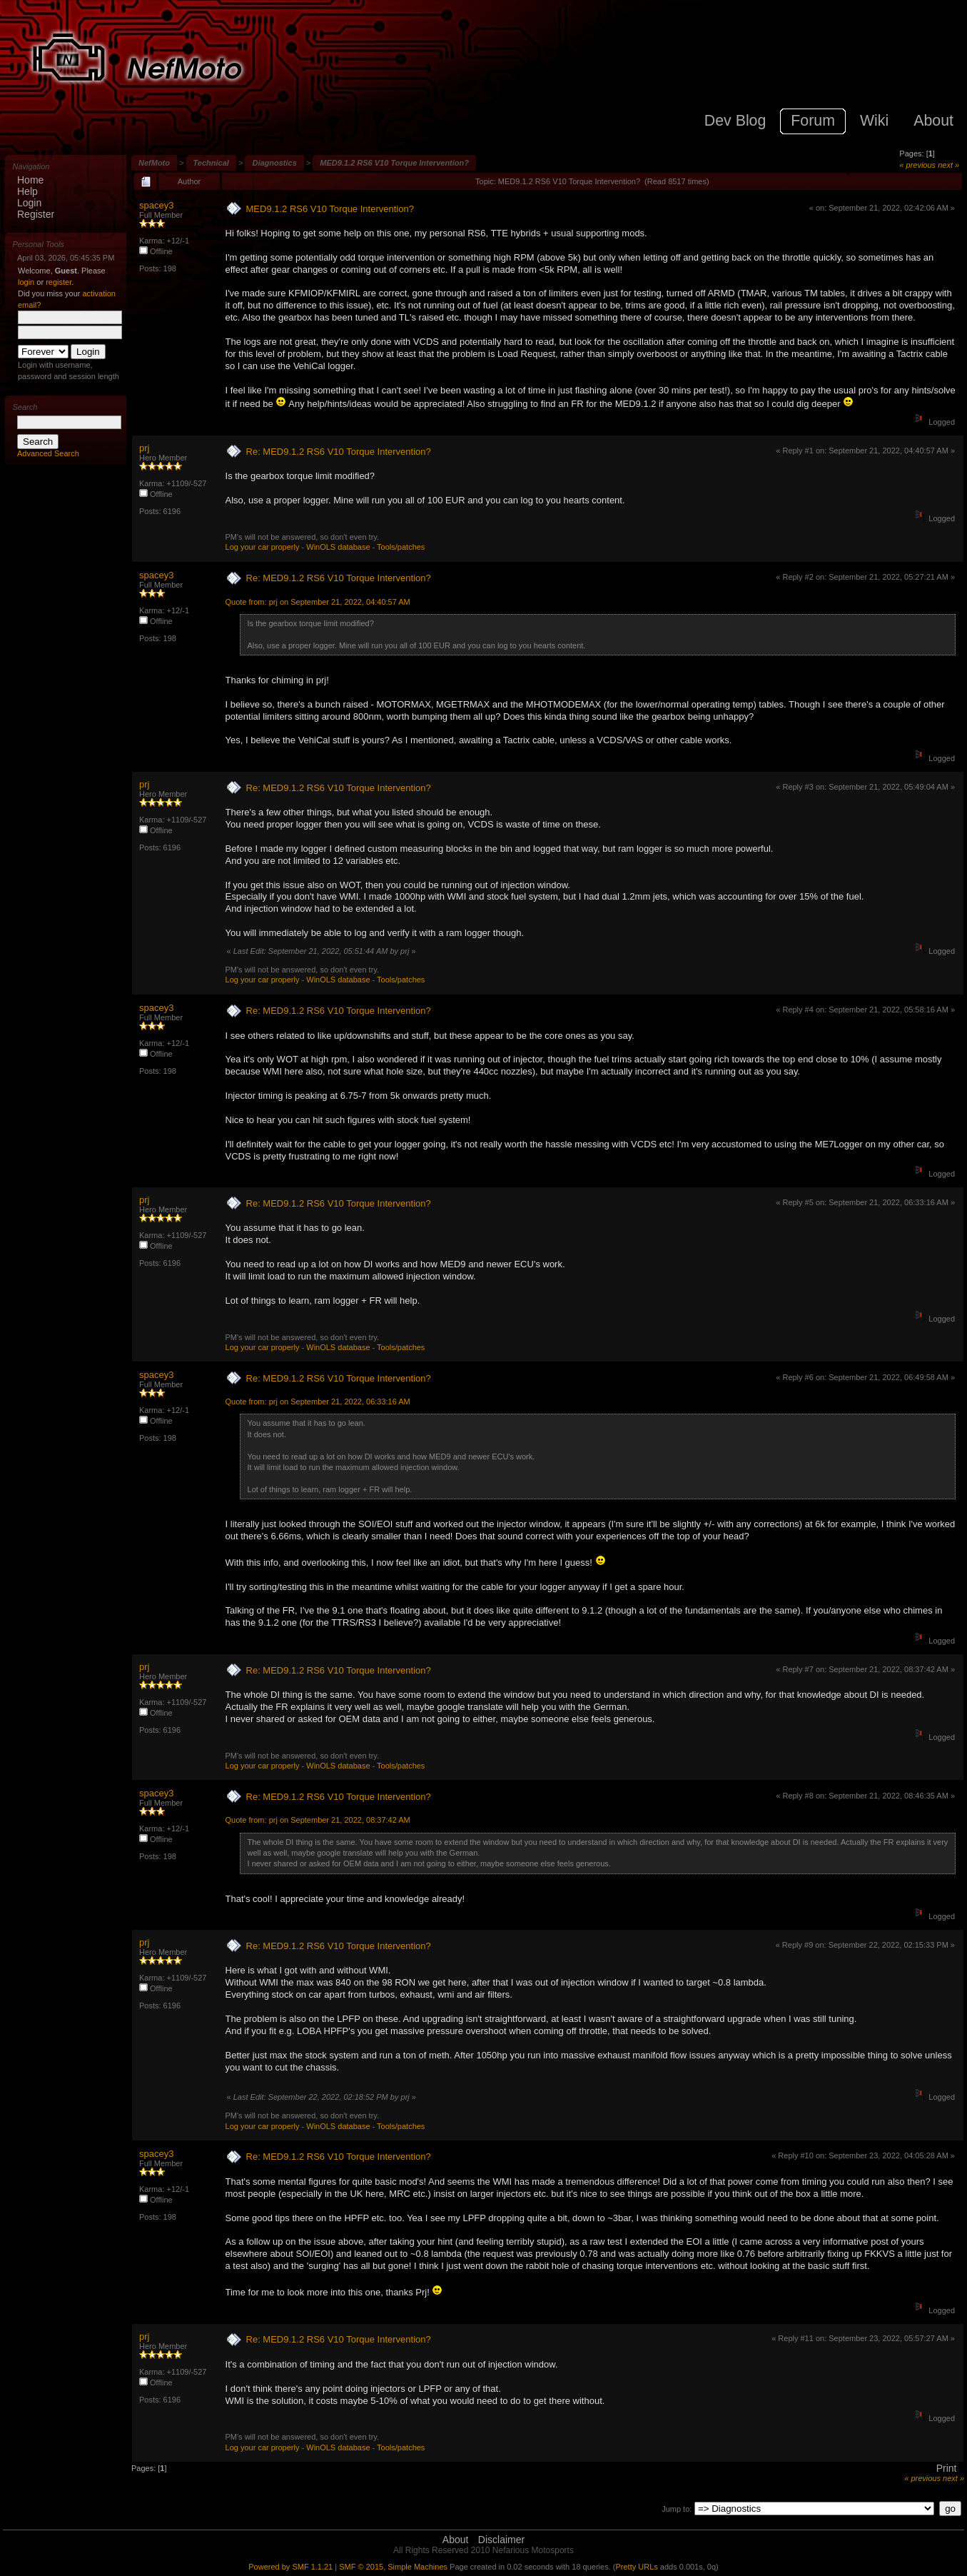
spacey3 (156, 205)
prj (144, 448)
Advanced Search (48, 453)
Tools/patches (401, 547)
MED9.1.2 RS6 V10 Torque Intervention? (394, 163)
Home (30, 180)
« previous (917, 165)
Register (35, 214)
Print (946, 2468)
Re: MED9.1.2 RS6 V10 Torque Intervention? (338, 451)
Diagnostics (274, 163)
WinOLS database (338, 547)
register (58, 282)
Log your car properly (263, 547)
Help (27, 191)
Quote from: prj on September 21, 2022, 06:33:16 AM (318, 1401)
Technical (211, 163)
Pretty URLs (636, 2566)
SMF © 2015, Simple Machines (393, 2566)
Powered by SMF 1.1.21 (290, 2566)
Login (29, 202)
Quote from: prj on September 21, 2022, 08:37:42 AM (318, 1820)
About (455, 2539)
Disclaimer (501, 2539)
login (26, 282)
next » (948, 165)
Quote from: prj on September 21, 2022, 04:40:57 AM (318, 602)
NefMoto (154, 163)
